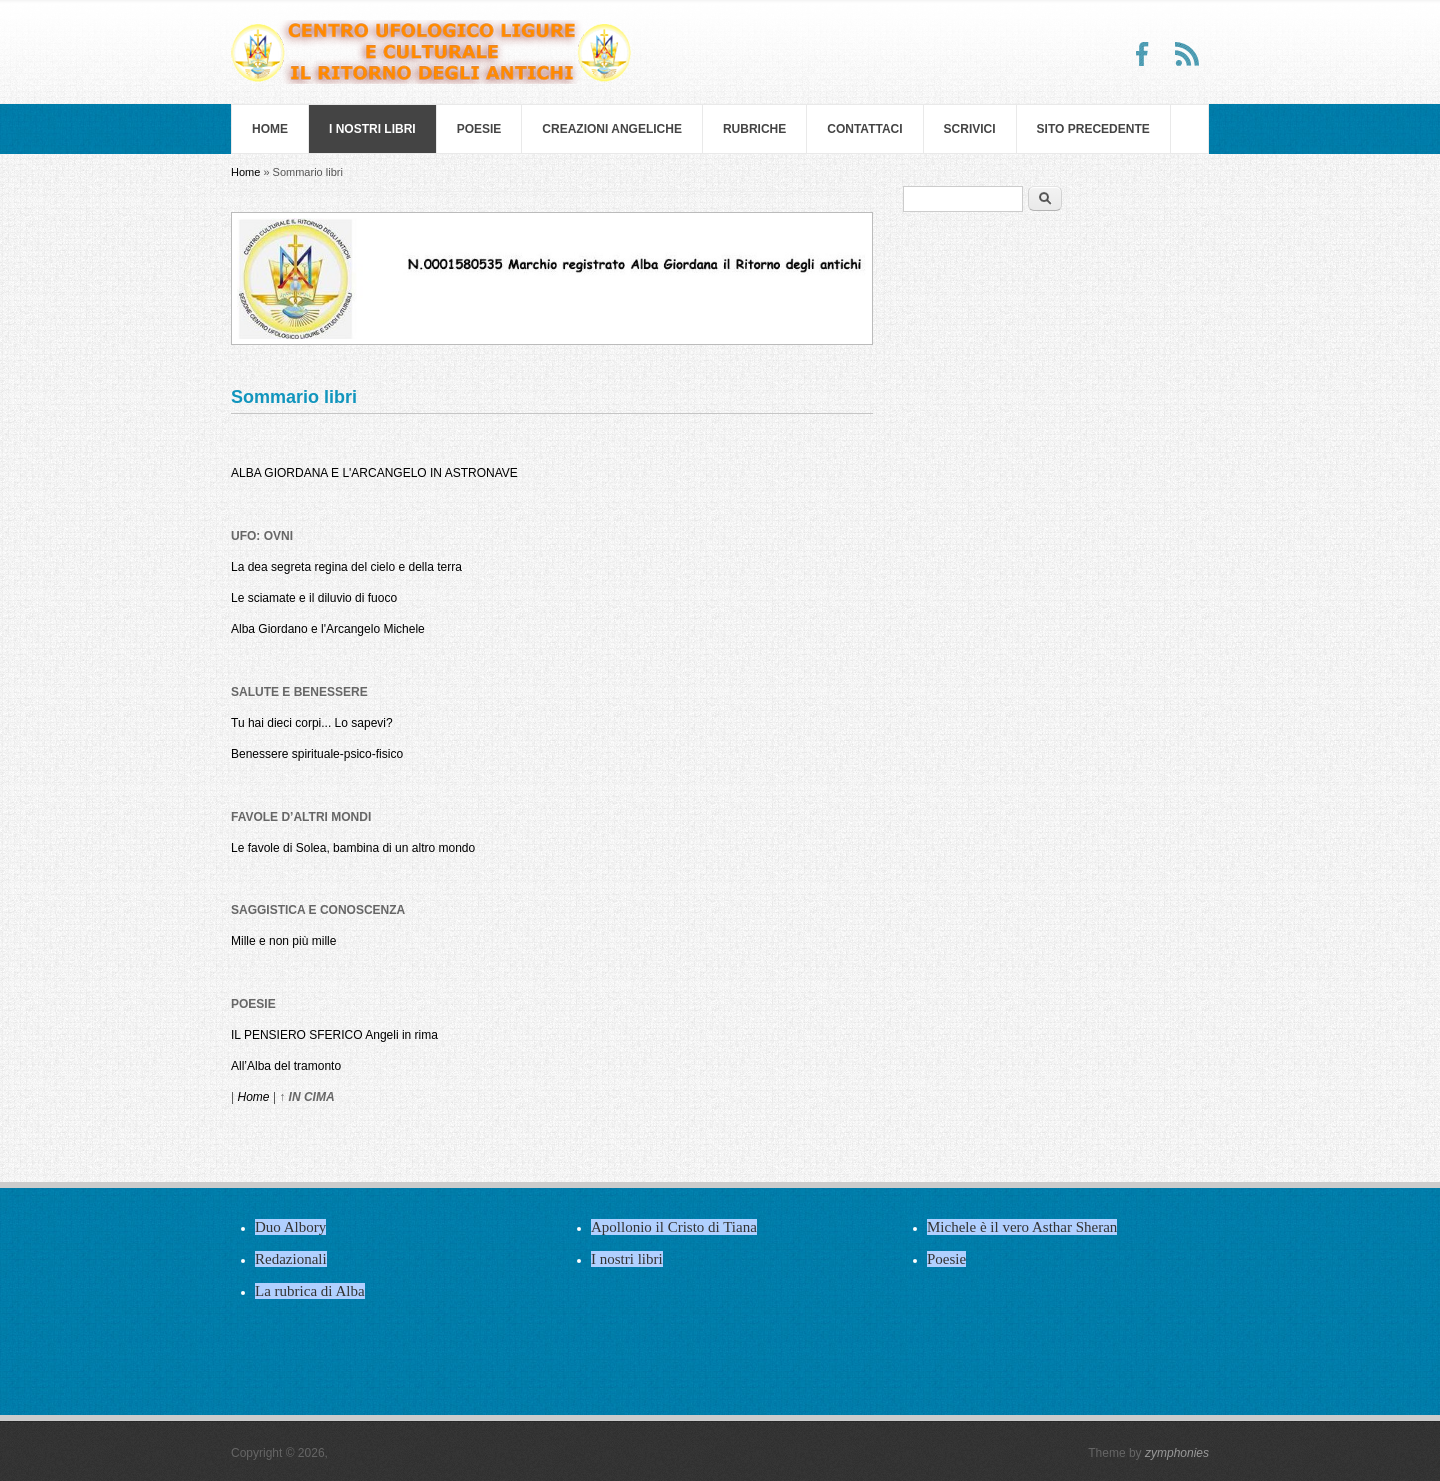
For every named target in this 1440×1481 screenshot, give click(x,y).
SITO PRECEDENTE (1093, 129)
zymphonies (1177, 1453)
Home (270, 129)
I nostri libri (372, 129)
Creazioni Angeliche (612, 129)
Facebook (1143, 54)
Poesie (479, 129)
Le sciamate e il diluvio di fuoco (314, 598)
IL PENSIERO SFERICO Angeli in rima (334, 1035)
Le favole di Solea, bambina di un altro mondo (353, 848)
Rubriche (754, 129)
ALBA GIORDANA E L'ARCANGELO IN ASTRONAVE (374, 473)
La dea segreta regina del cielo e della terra (346, 567)
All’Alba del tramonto (286, 1066)
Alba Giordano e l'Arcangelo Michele (328, 629)
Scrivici (970, 129)
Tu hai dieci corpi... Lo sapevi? (312, 723)
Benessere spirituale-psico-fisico (317, 754)
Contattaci (864, 129)
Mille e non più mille (283, 941)
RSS (1187, 54)
